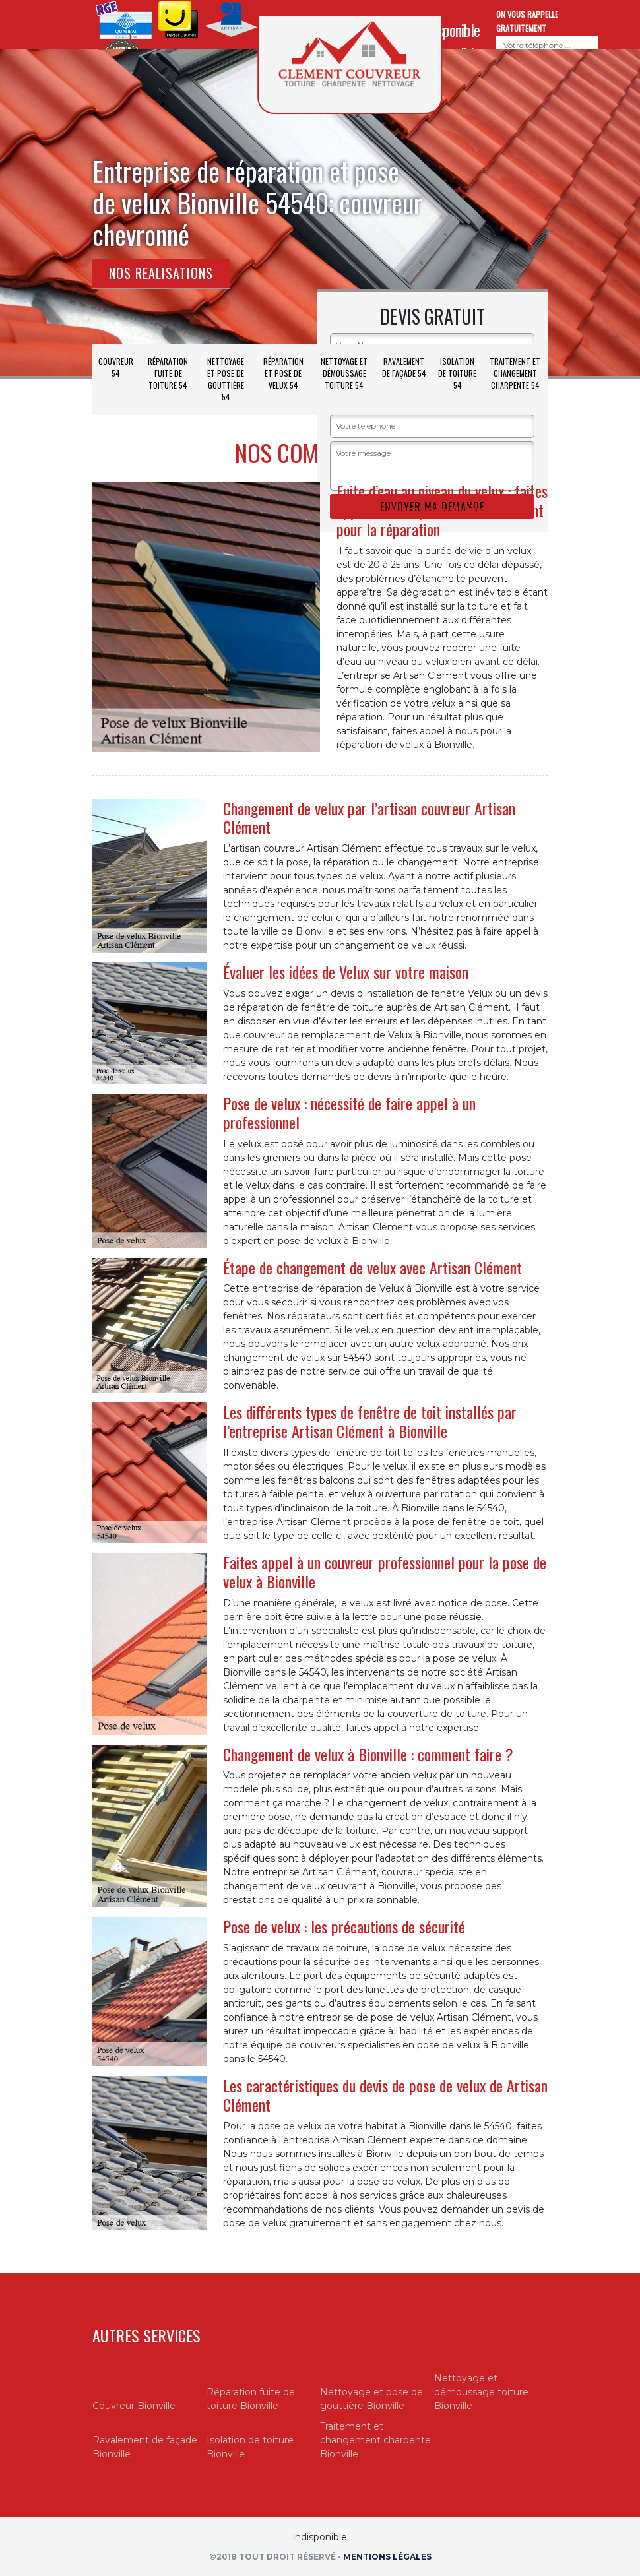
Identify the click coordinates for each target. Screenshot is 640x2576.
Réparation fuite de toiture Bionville (251, 2399)
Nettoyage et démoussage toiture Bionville (481, 2392)
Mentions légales (387, 2556)
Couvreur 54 (115, 367)
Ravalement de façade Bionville (144, 2447)
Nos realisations (161, 273)
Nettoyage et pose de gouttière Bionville (371, 2399)
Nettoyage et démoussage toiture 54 (344, 373)
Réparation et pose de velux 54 (283, 373)
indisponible (450, 30)
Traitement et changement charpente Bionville (375, 2440)
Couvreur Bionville (134, 2406)
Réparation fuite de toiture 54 (168, 373)
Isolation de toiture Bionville (250, 2447)
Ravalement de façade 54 (404, 367)
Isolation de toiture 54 (457, 373)
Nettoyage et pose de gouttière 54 (225, 379)
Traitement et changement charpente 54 (515, 373)
